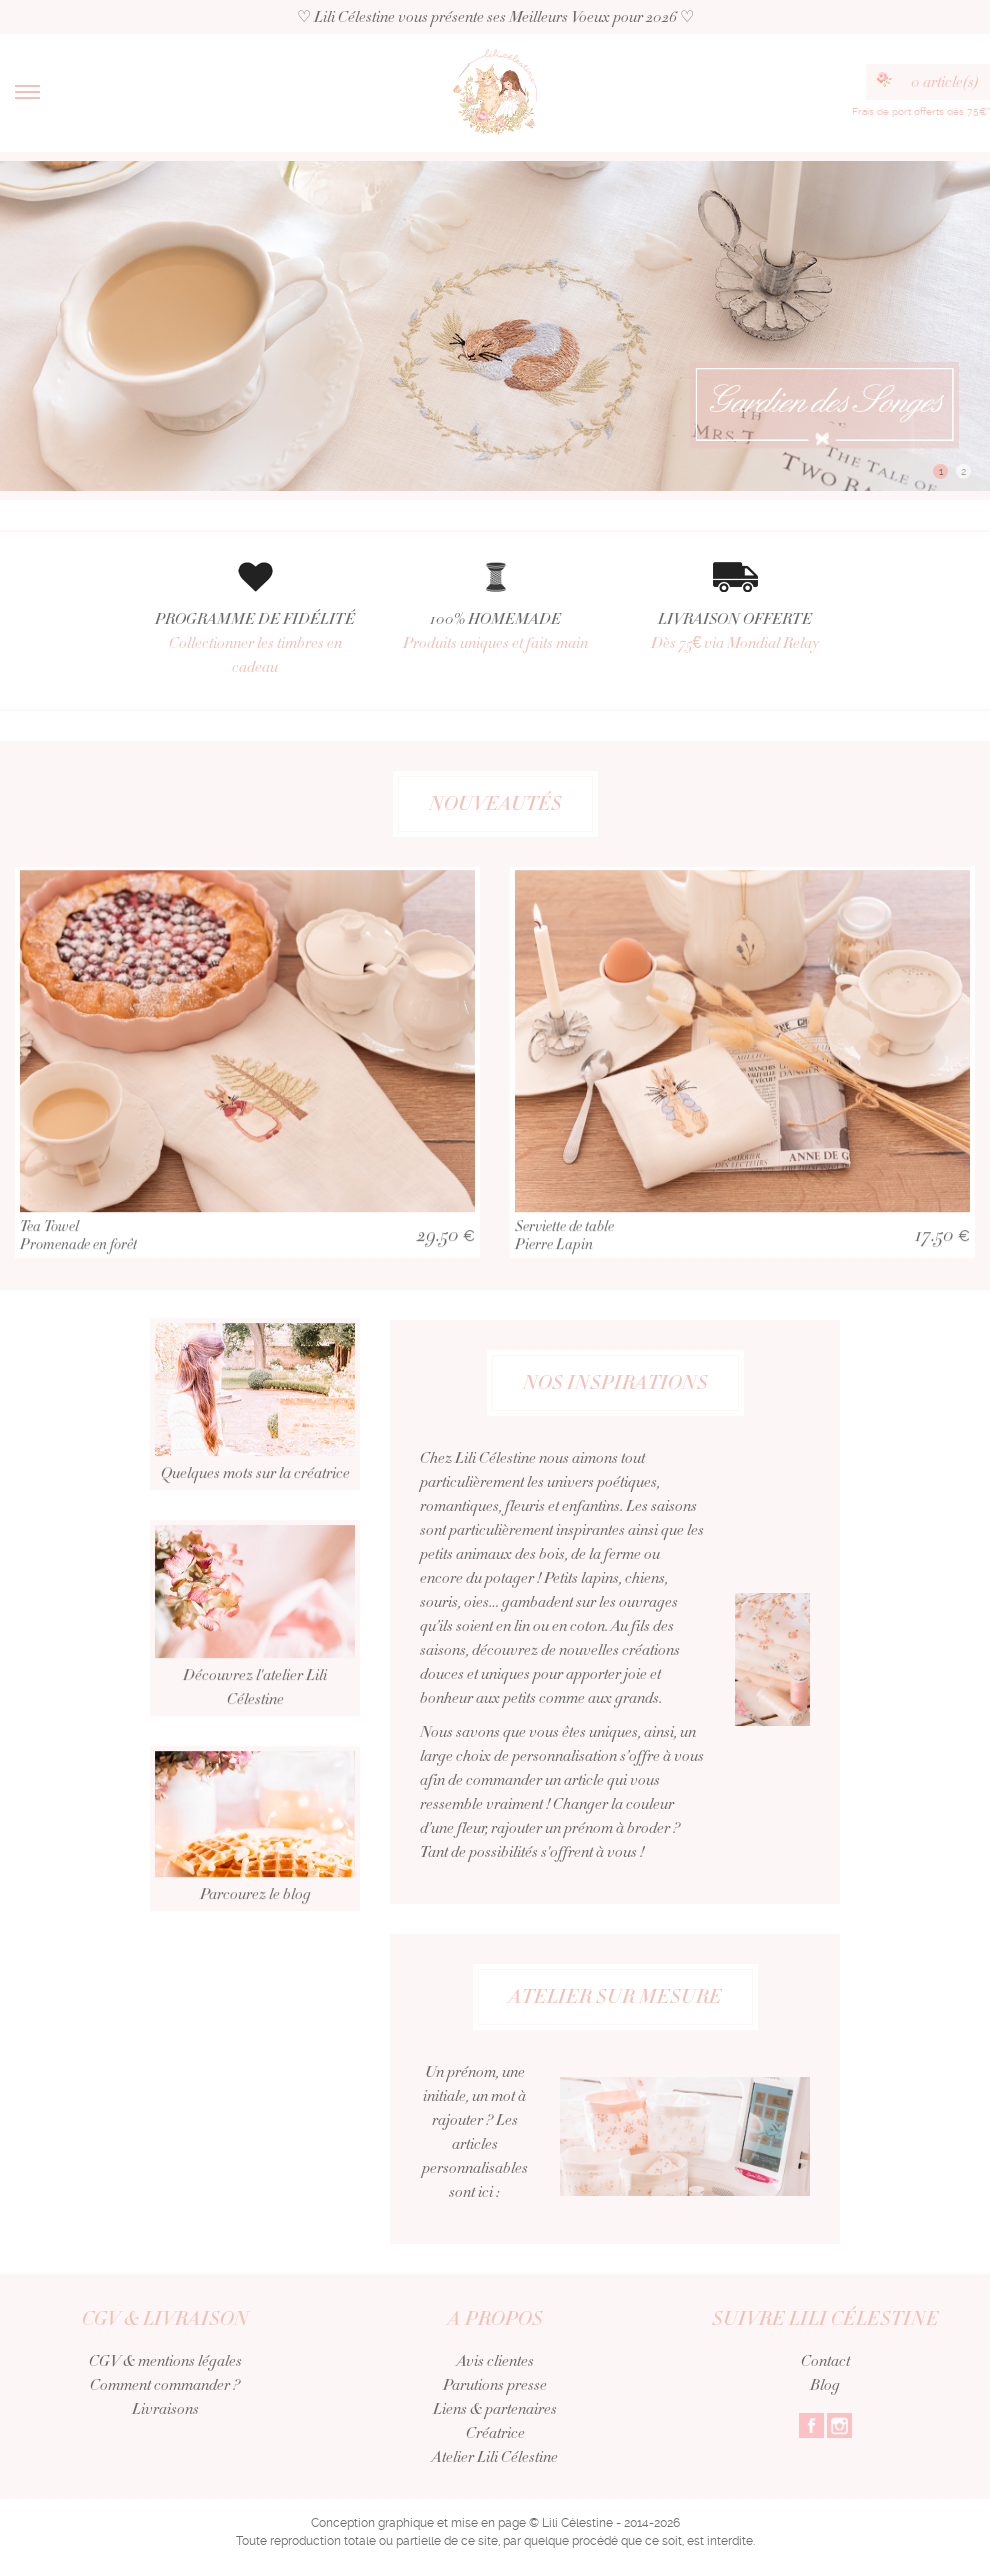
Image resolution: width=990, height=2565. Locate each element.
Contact (825, 2361)
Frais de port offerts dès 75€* (921, 111)
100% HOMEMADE (495, 631)
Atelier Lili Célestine (495, 2457)
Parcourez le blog (255, 1855)
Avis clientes (495, 2361)
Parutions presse (495, 2385)
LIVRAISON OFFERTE (735, 631)
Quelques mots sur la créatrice (255, 1430)
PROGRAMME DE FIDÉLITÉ (255, 643)
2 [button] (963, 471)
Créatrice (495, 2433)
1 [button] (941, 471)
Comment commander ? (165, 2385)
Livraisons (165, 2409)
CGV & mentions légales (165, 2361)
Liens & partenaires (495, 2409)
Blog (825, 2385)
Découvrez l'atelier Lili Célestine (255, 1644)
